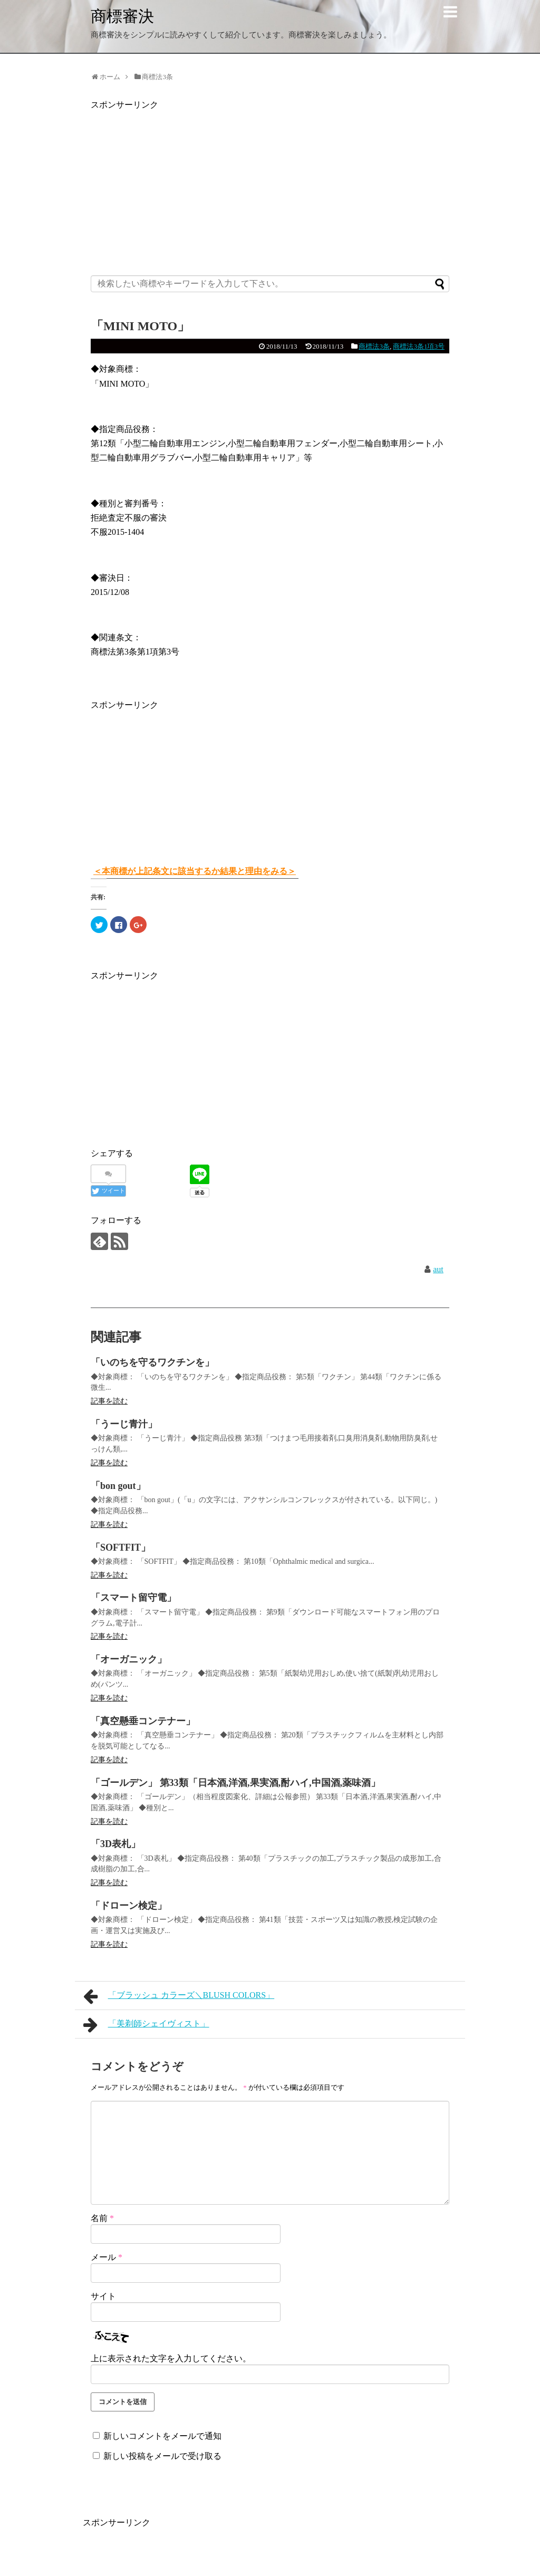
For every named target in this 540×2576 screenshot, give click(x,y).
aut (438, 1269)
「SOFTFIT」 (120, 1547)
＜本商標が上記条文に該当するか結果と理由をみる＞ (194, 871)
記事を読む (109, 1401)
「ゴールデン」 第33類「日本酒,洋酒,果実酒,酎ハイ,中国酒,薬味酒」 (235, 1782)
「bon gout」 (118, 1486)
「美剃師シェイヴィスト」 (146, 2024)
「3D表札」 (115, 1844)
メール (106, 2257)
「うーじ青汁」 (124, 1424)
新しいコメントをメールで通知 (162, 2435)
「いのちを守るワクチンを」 (152, 1362)
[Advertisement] (270, 185)
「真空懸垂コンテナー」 (143, 1721)
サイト (103, 2296)
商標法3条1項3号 (419, 346)
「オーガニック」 (129, 1659)
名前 (102, 2218)
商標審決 (122, 16)
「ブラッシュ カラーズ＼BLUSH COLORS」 (178, 1996)
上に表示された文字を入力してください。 (171, 2358)
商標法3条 (374, 346)
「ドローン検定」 (129, 1905)
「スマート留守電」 (133, 1597)
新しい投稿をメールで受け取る (162, 2456)
